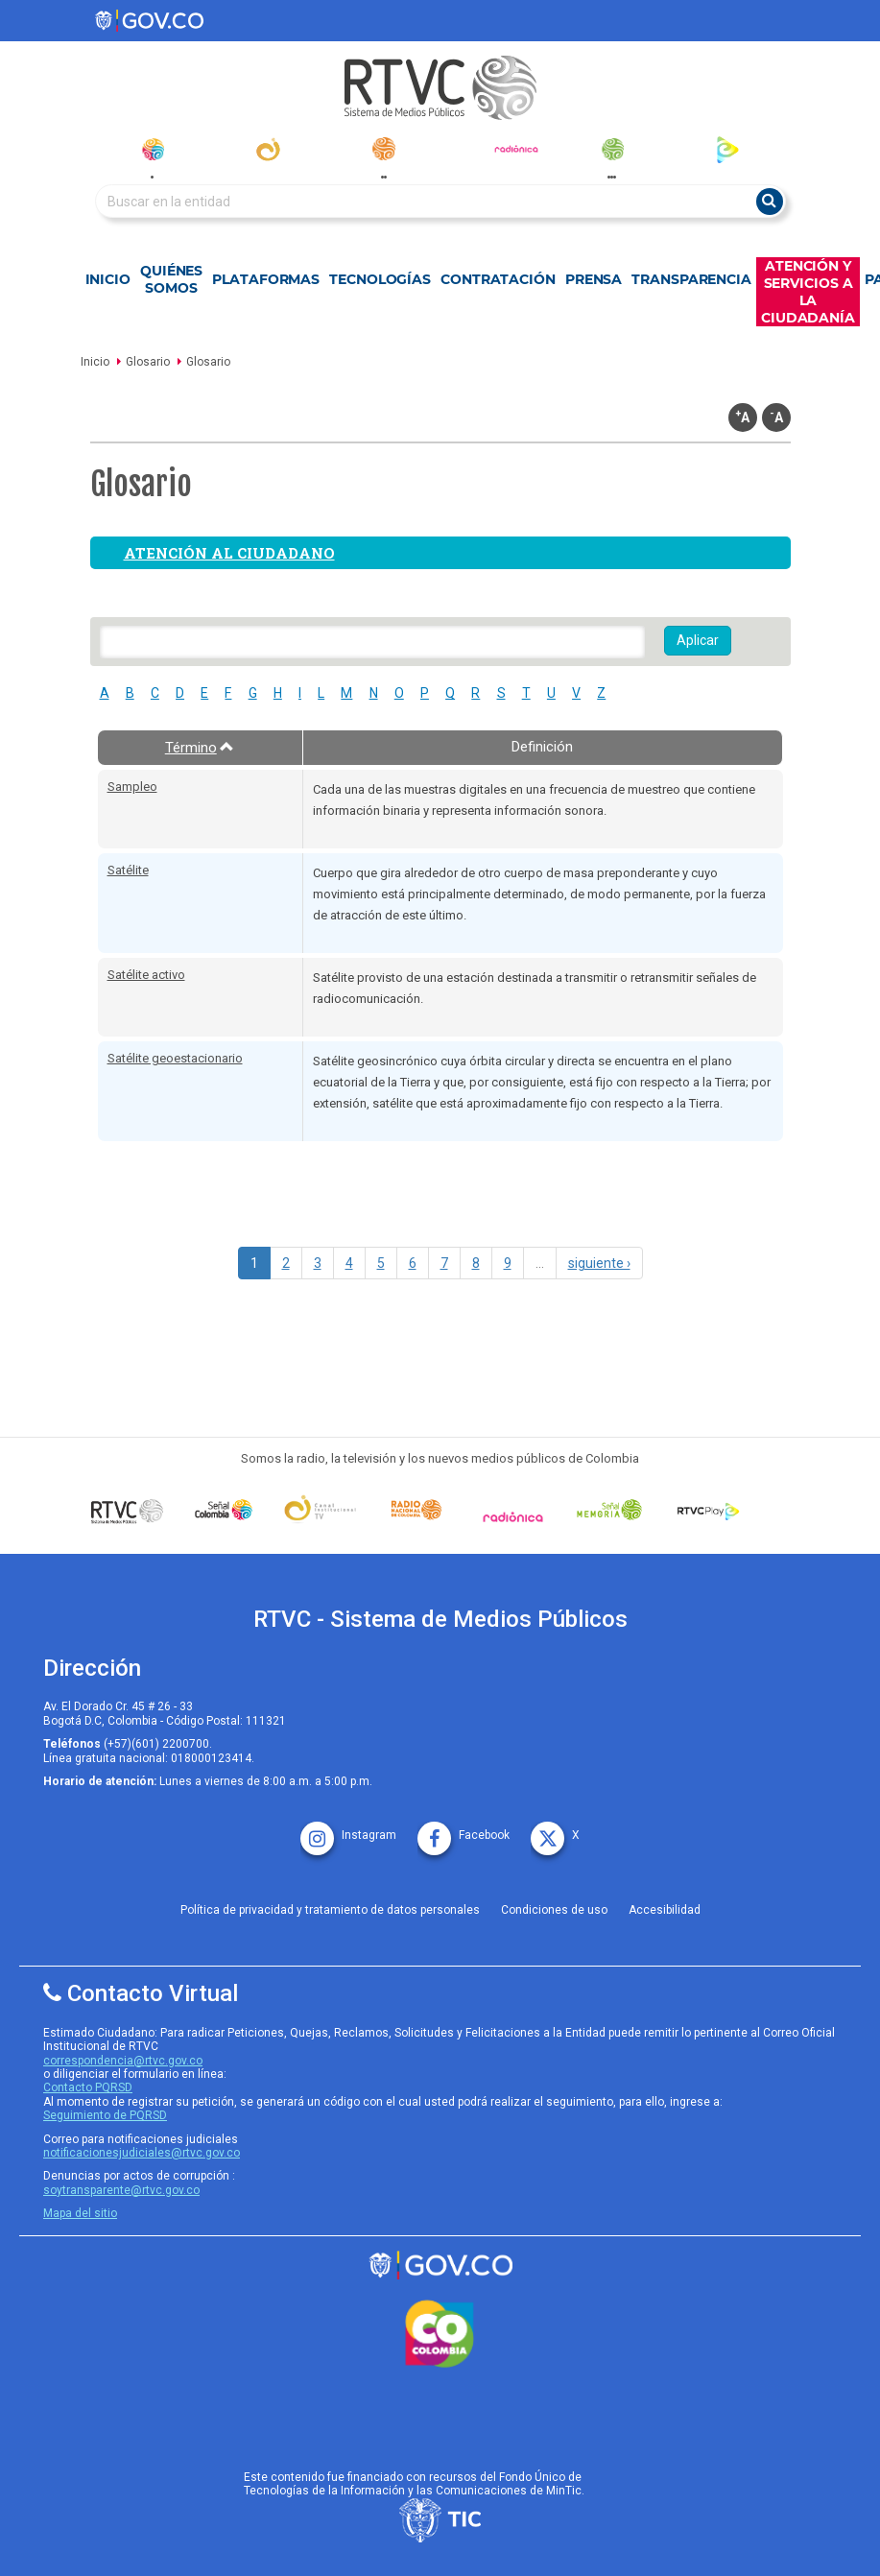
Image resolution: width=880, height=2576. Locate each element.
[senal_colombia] (152, 149)
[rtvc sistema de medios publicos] (440, 2265)
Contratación (498, 279)
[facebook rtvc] (463, 1829)
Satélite (128, 870)
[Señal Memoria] (610, 1509)
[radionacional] (383, 148)
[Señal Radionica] (513, 1516)
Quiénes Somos (171, 279)
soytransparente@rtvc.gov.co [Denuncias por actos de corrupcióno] (121, 2190)
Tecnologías (380, 279)
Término (200, 747)
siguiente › (599, 1263)
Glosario (148, 362)
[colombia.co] (440, 2334)
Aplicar (698, 640)
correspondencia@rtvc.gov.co (122, 2060)
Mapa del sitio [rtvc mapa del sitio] (80, 2213)
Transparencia (691, 279)
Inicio (108, 279)
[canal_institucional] (268, 149)
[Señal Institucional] (320, 1509)
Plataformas (266, 279)
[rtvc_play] (728, 149)
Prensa (593, 279)
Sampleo (132, 786)
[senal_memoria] (612, 149)
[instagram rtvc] (348, 1829)
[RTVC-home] (440, 88)
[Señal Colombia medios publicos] (127, 1510)
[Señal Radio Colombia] (417, 1509)
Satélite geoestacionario (175, 1058)
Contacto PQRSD (87, 2087)
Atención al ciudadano (229, 552)
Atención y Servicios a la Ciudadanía (808, 291)
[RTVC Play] (706, 1509)
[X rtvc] (555, 1829)
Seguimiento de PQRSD (105, 2115)
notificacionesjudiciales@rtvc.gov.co (141, 2152)
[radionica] (516, 148)
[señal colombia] (224, 1509)
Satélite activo (146, 974)
